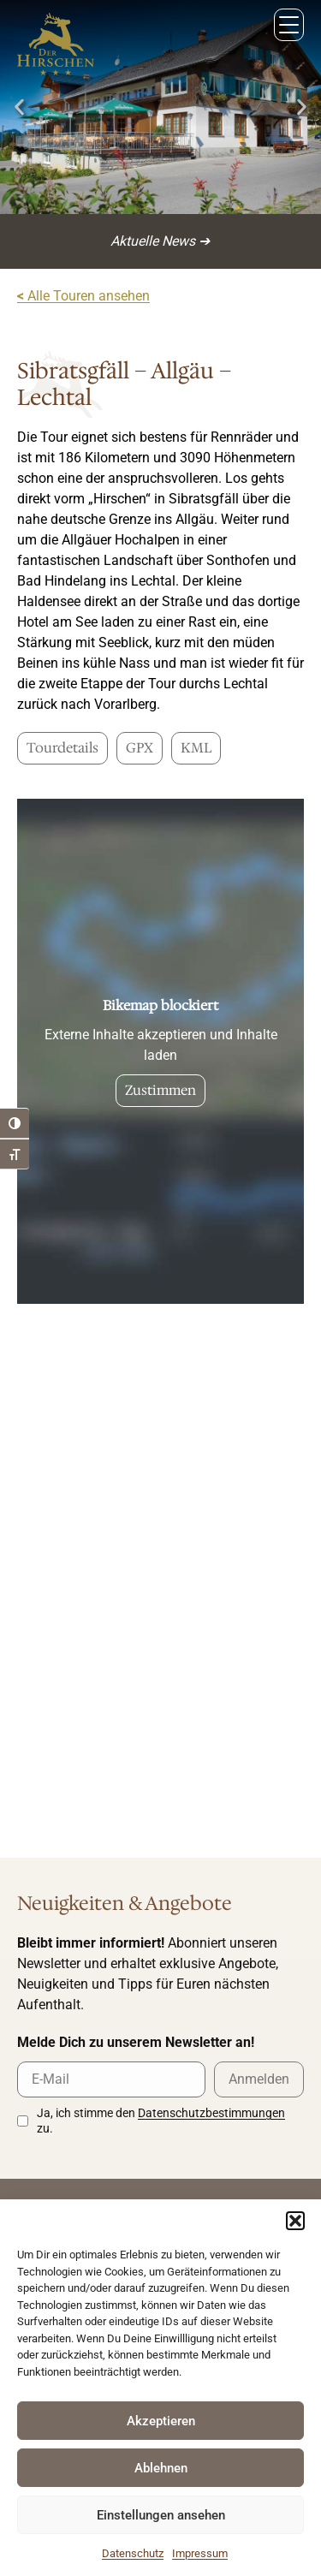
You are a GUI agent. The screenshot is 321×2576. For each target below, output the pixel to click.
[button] (295, 2220)
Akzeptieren (161, 2421)
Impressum (200, 2553)
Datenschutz (132, 2553)
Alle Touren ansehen (83, 296)
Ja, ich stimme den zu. (161, 2120)
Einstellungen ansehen (161, 2515)
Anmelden (259, 2079)
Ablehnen (160, 2468)
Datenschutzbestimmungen (211, 2113)
